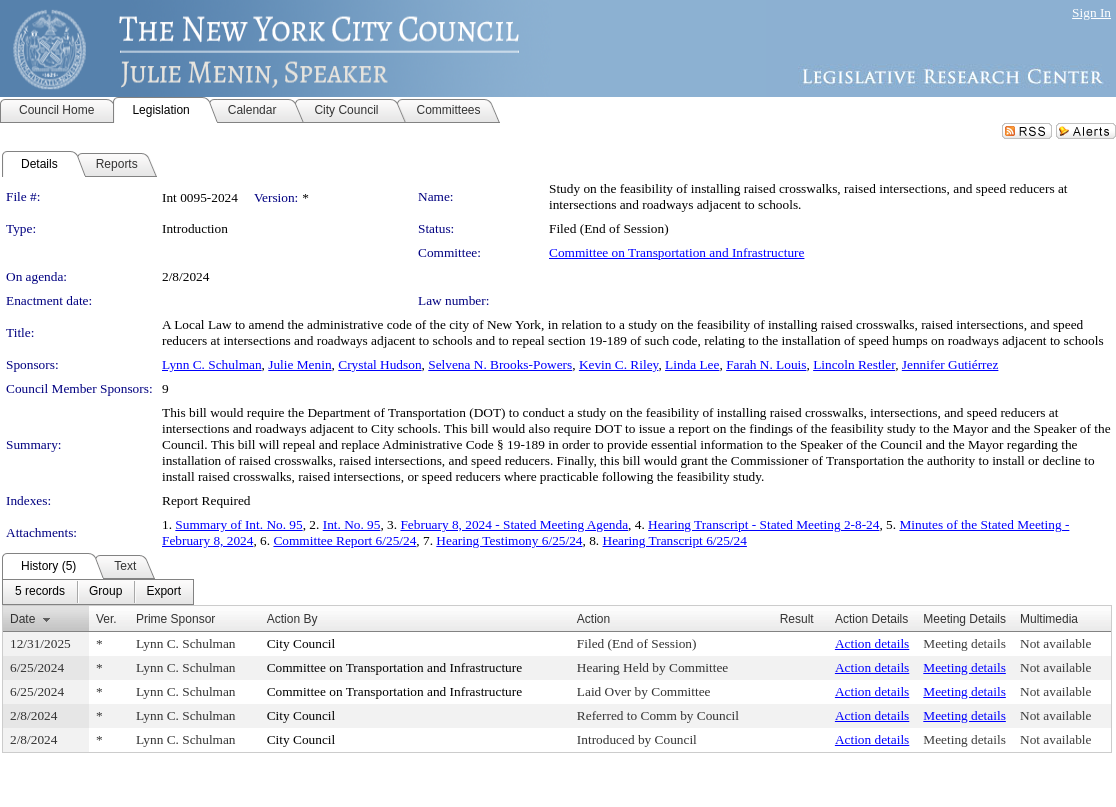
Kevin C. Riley (618, 364)
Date (22, 619)
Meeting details (964, 643)
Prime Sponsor (175, 619)
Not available (1055, 643)
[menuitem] (40, 592)
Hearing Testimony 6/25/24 (509, 540)
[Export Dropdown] (163, 592)
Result (797, 619)
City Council (301, 643)
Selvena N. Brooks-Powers (500, 364)
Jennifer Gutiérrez (950, 364)
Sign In (1091, 12)
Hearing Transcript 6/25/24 (675, 540)
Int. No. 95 (352, 524)
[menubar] (98, 592)
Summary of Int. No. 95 (238, 524)
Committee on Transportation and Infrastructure (676, 252)
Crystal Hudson (379, 364)
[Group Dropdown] (105, 592)
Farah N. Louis (766, 364)
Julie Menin (299, 364)
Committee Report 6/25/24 (344, 540)
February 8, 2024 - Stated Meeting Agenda (514, 524)
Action (593, 619)
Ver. (106, 619)
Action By (292, 619)
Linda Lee (692, 364)
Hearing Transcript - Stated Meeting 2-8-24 (763, 524)
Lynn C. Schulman (212, 364)
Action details (872, 643)
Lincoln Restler (854, 364)
